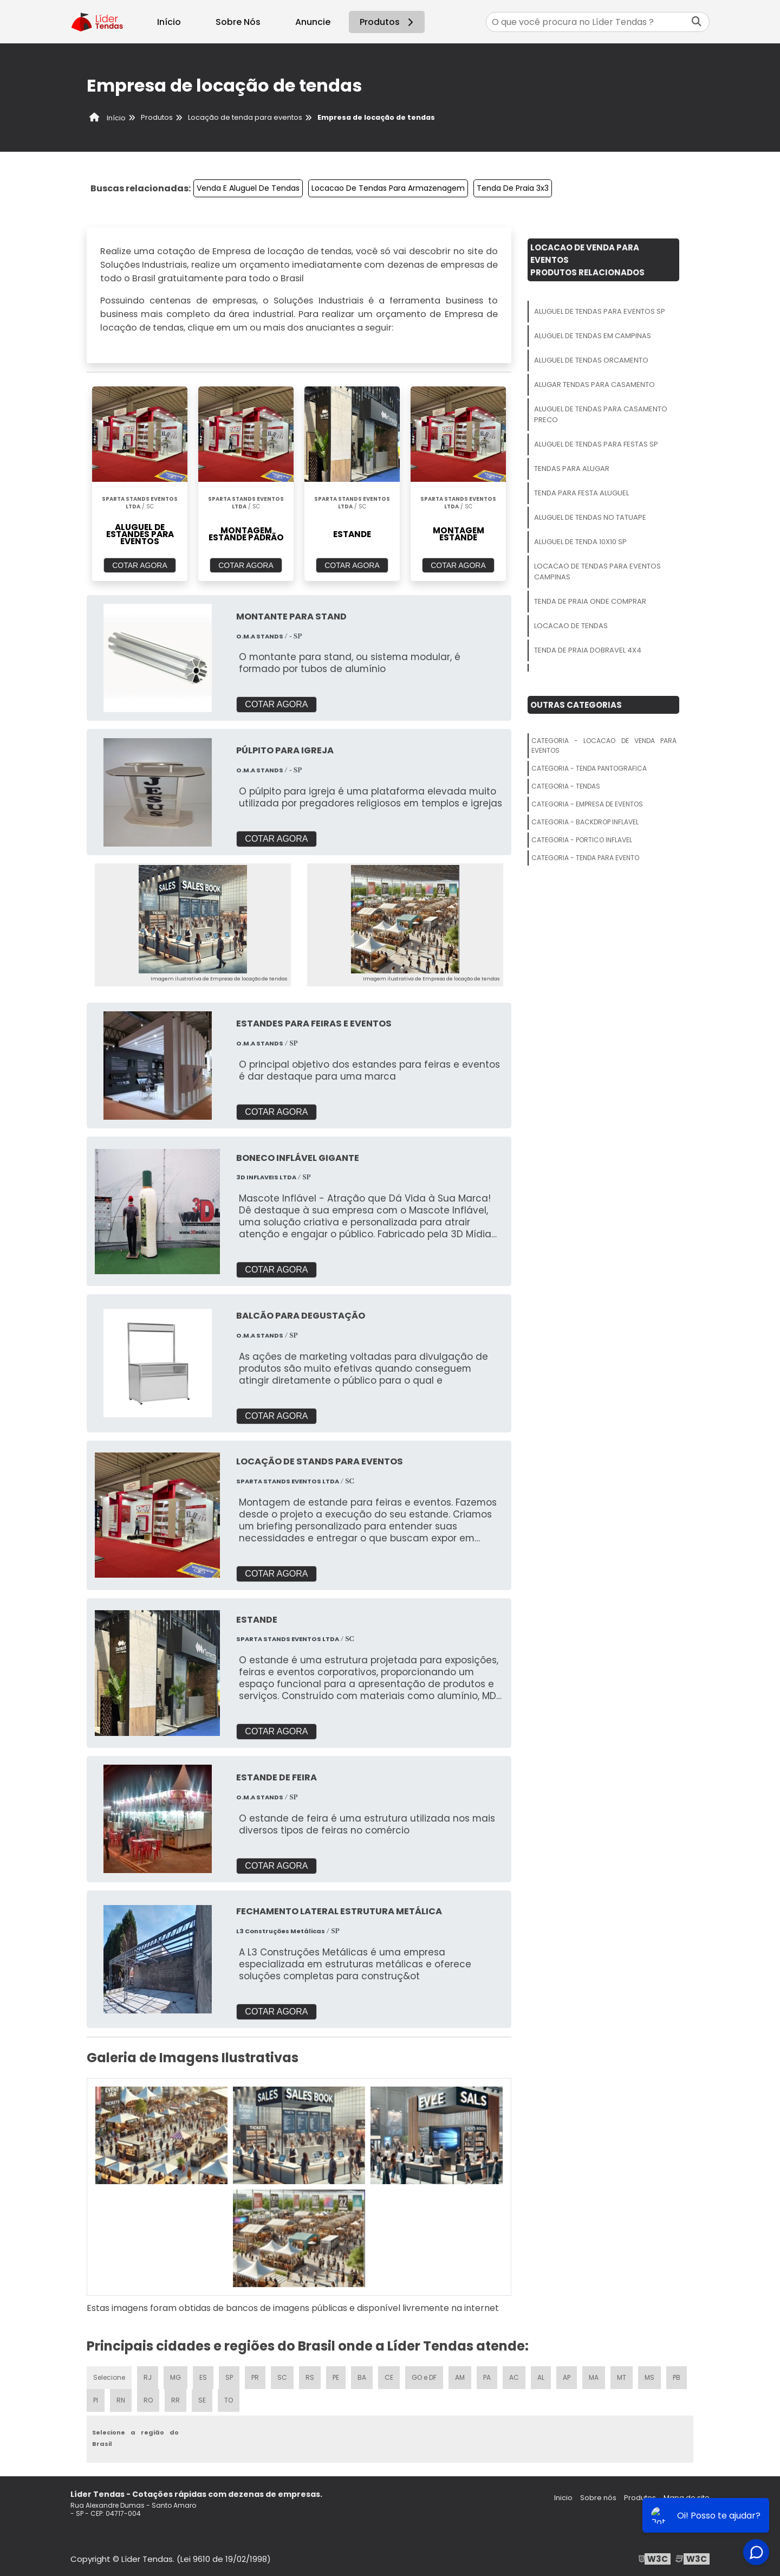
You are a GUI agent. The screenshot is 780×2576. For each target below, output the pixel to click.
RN (120, 2400)
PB (676, 2377)
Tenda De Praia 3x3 (513, 188)
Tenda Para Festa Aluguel (581, 493)
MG (175, 2377)
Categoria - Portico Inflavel (581, 839)
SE (202, 2400)
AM (460, 2377)
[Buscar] (696, 22)
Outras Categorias (576, 705)
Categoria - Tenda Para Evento (585, 857)
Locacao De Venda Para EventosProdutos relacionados (587, 260)
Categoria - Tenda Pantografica (589, 768)
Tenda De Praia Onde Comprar (590, 601)
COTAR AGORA (139, 565)
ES (203, 2377)
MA (594, 2377)
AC (514, 2377)
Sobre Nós (238, 22)
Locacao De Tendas (571, 626)
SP (229, 2377)
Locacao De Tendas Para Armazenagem (388, 188)
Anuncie (312, 22)
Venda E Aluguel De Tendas (248, 188)
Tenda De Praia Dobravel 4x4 (587, 650)
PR (255, 2377)
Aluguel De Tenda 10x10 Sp (580, 542)
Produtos (388, 22)
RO (148, 2400)
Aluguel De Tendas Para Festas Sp (596, 444)
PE (336, 2377)
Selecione (109, 2377)
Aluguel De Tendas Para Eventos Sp (599, 311)
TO (228, 2400)
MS (649, 2377)
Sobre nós (598, 2498)
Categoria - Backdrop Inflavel (585, 822)
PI (95, 2400)
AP (566, 2377)
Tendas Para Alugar (571, 468)
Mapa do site (687, 2498)
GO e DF (424, 2377)
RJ (148, 2377)
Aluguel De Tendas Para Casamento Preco (600, 414)
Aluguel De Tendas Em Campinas (592, 336)
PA (487, 2377)
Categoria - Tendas (565, 786)
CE (389, 2377)
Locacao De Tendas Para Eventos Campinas (597, 571)
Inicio (563, 2498)
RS (310, 2377)
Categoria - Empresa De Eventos (587, 804)
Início (169, 22)
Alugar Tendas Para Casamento (594, 384)
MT (621, 2377)
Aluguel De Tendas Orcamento (591, 360)
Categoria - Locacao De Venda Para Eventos (604, 745)
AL (540, 2377)
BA (362, 2377)
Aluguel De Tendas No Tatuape (590, 517)
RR (175, 2400)
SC (282, 2377)
